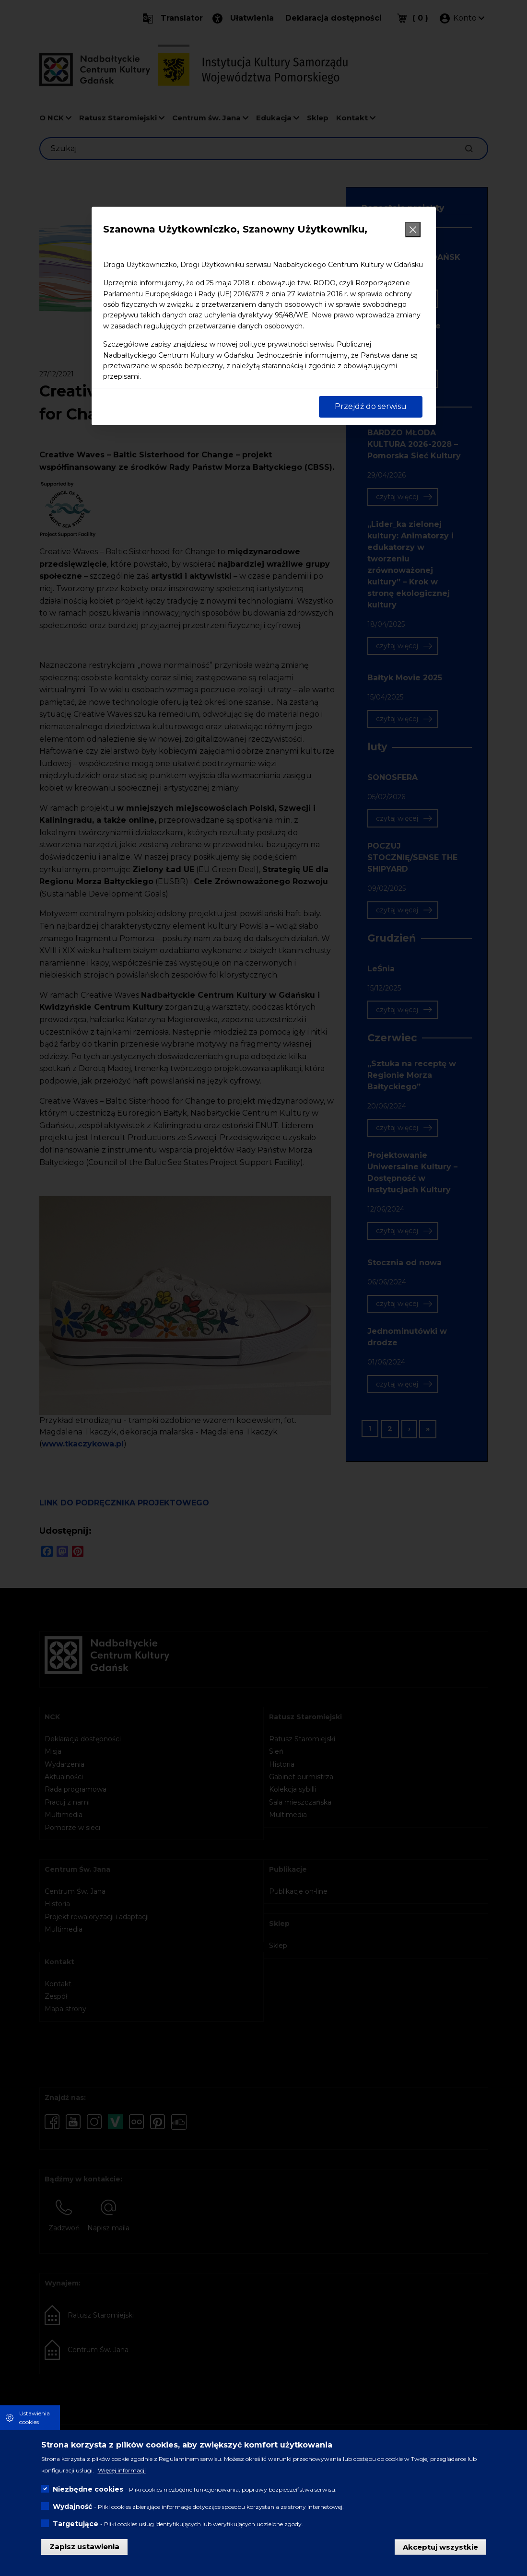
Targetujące (75, 2523)
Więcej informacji (122, 2470)
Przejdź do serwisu (371, 406)
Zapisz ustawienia (84, 2546)
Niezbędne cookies (88, 2489)
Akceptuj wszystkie (440, 2546)
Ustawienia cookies (34, 2417)
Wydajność (72, 2506)
